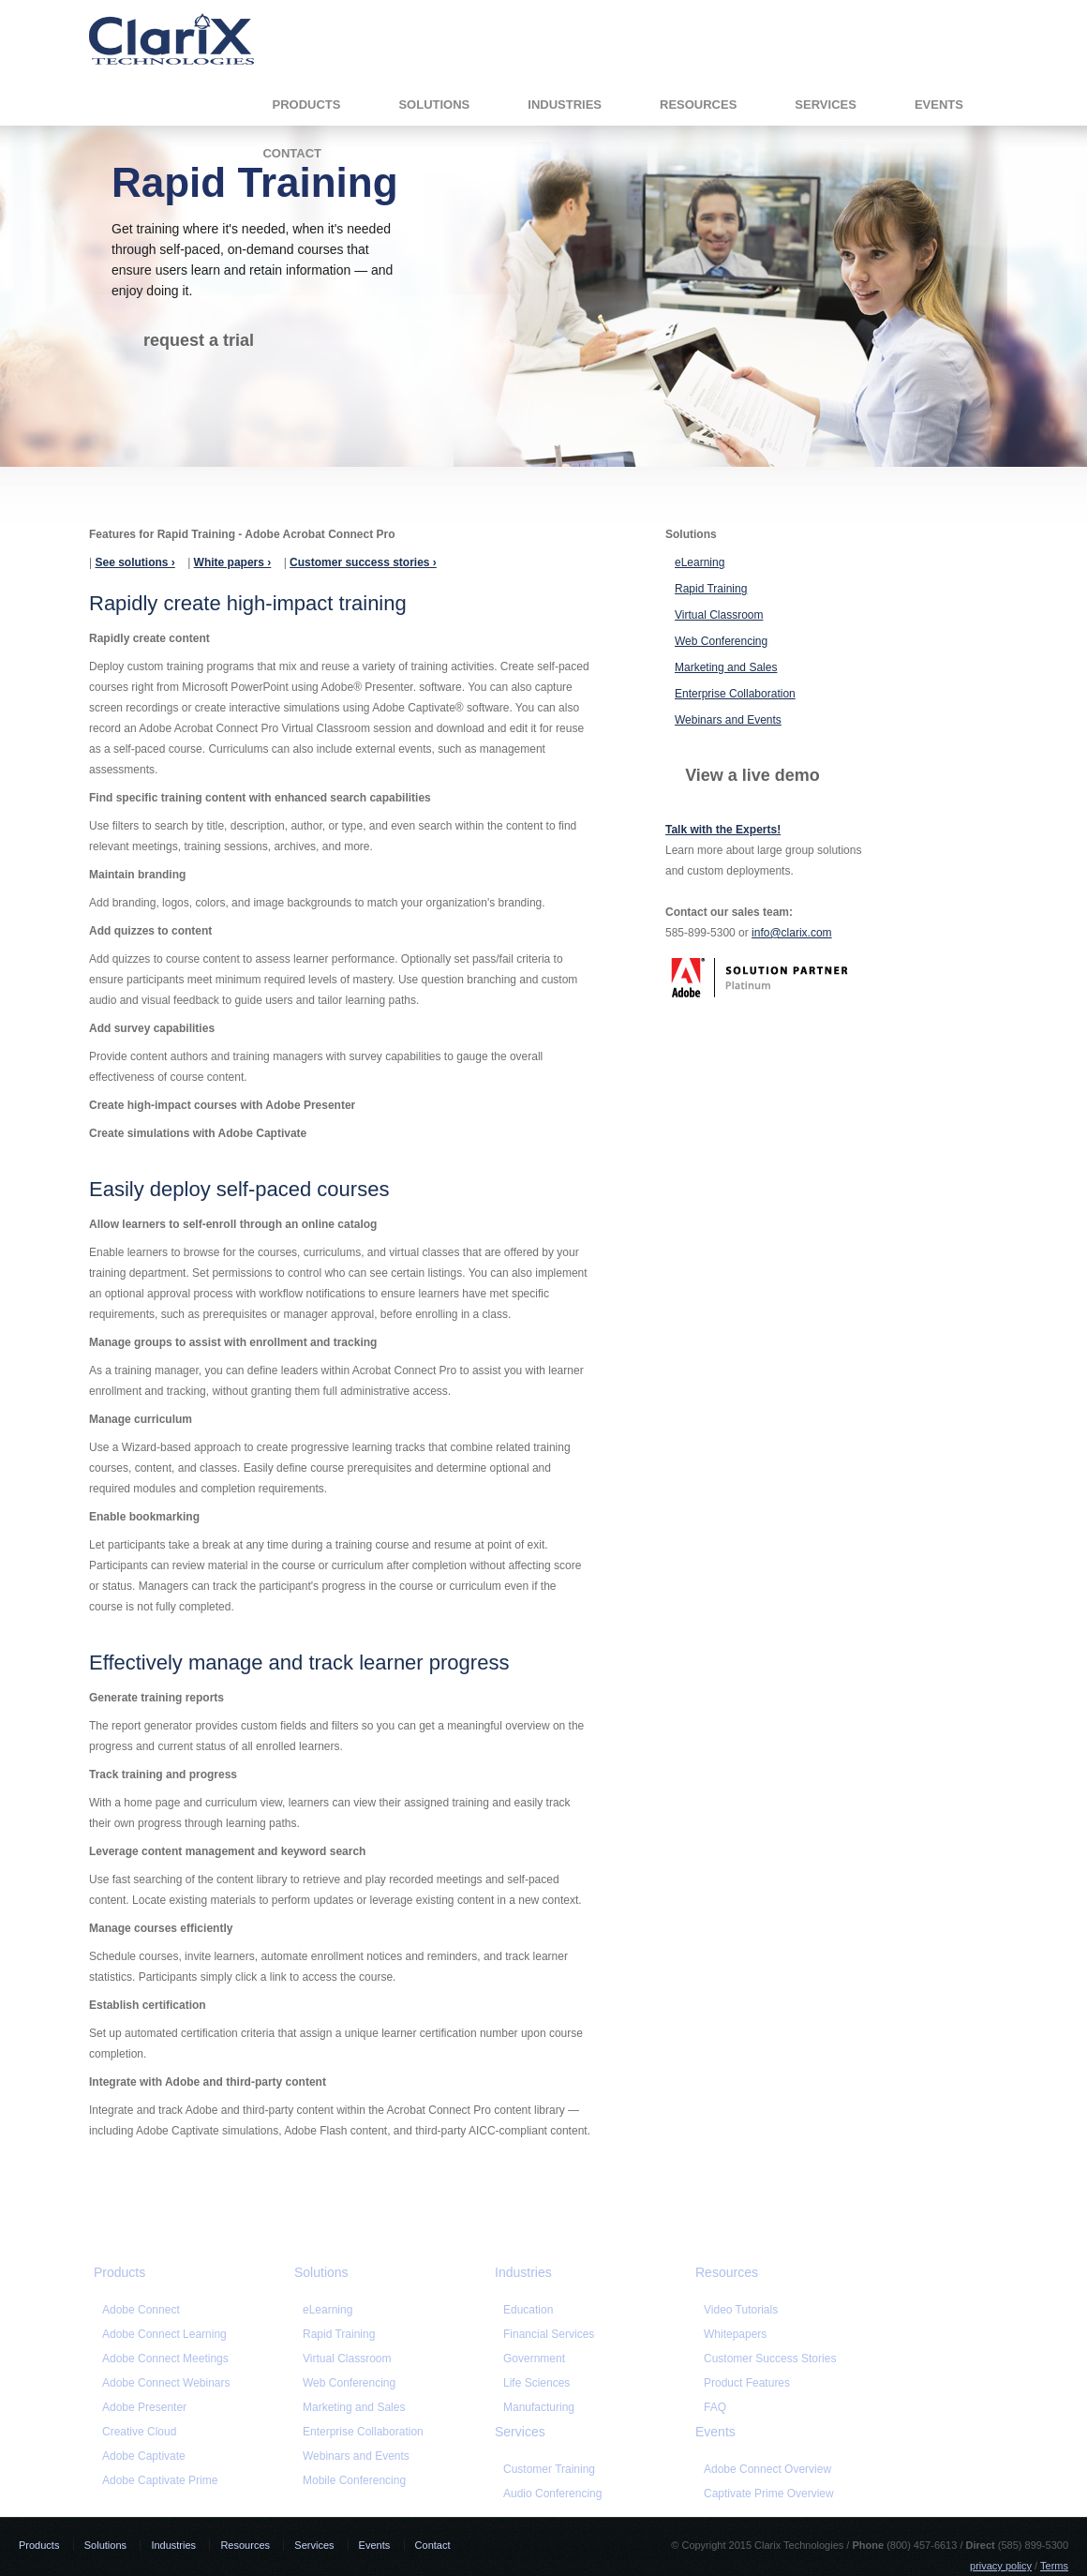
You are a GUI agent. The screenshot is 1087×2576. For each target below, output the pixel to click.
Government (534, 2358)
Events (789, 96)
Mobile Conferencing (354, 2480)
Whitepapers (735, 2334)
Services (676, 96)
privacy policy (1001, 2565)
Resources (549, 96)
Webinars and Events (728, 719)
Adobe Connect (141, 2309)
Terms (1054, 2565)
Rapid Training (711, 588)
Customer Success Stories (770, 2358)
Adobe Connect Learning (164, 2334)
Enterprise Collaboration (735, 693)
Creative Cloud (139, 2431)
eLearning (699, 562)
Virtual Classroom (719, 615)
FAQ (715, 2407)
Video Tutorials (741, 2309)
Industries (416, 96)
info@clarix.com (792, 932)
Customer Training (549, 2469)
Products (157, 96)
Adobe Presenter (144, 2407)
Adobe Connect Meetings (165, 2358)
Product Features (747, 2382)
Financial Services (548, 2334)
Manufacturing (538, 2407)
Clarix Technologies (171, 39)
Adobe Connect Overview (767, 2469)
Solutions (284, 96)
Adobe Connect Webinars (166, 2382)
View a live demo (752, 775)
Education (528, 2309)
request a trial (198, 340)
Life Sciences (536, 2382)
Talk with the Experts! (723, 829)
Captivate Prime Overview (769, 2493)
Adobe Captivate (144, 2456)
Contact (901, 96)
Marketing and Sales (726, 667)
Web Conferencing (721, 641)
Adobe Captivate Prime (159, 2480)
